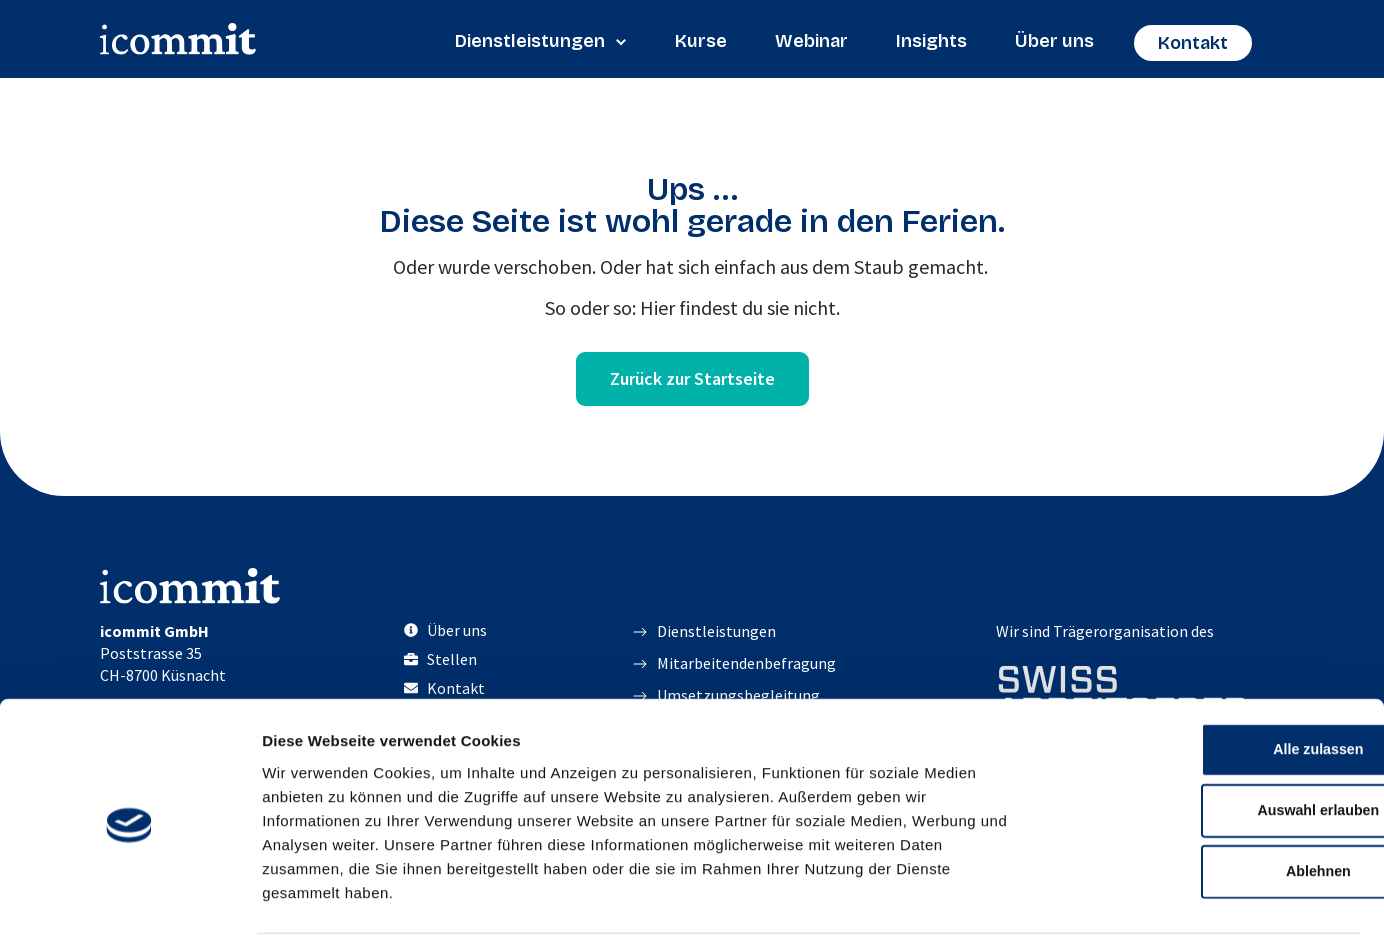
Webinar (811, 41)
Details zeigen (1063, 908)
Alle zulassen (1216, 686)
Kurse (701, 41)
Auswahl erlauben (1217, 750)
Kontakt (1193, 43)
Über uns (1054, 41)
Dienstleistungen (541, 41)
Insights (931, 41)
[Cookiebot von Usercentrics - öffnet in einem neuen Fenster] (129, 909)
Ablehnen (1217, 814)
